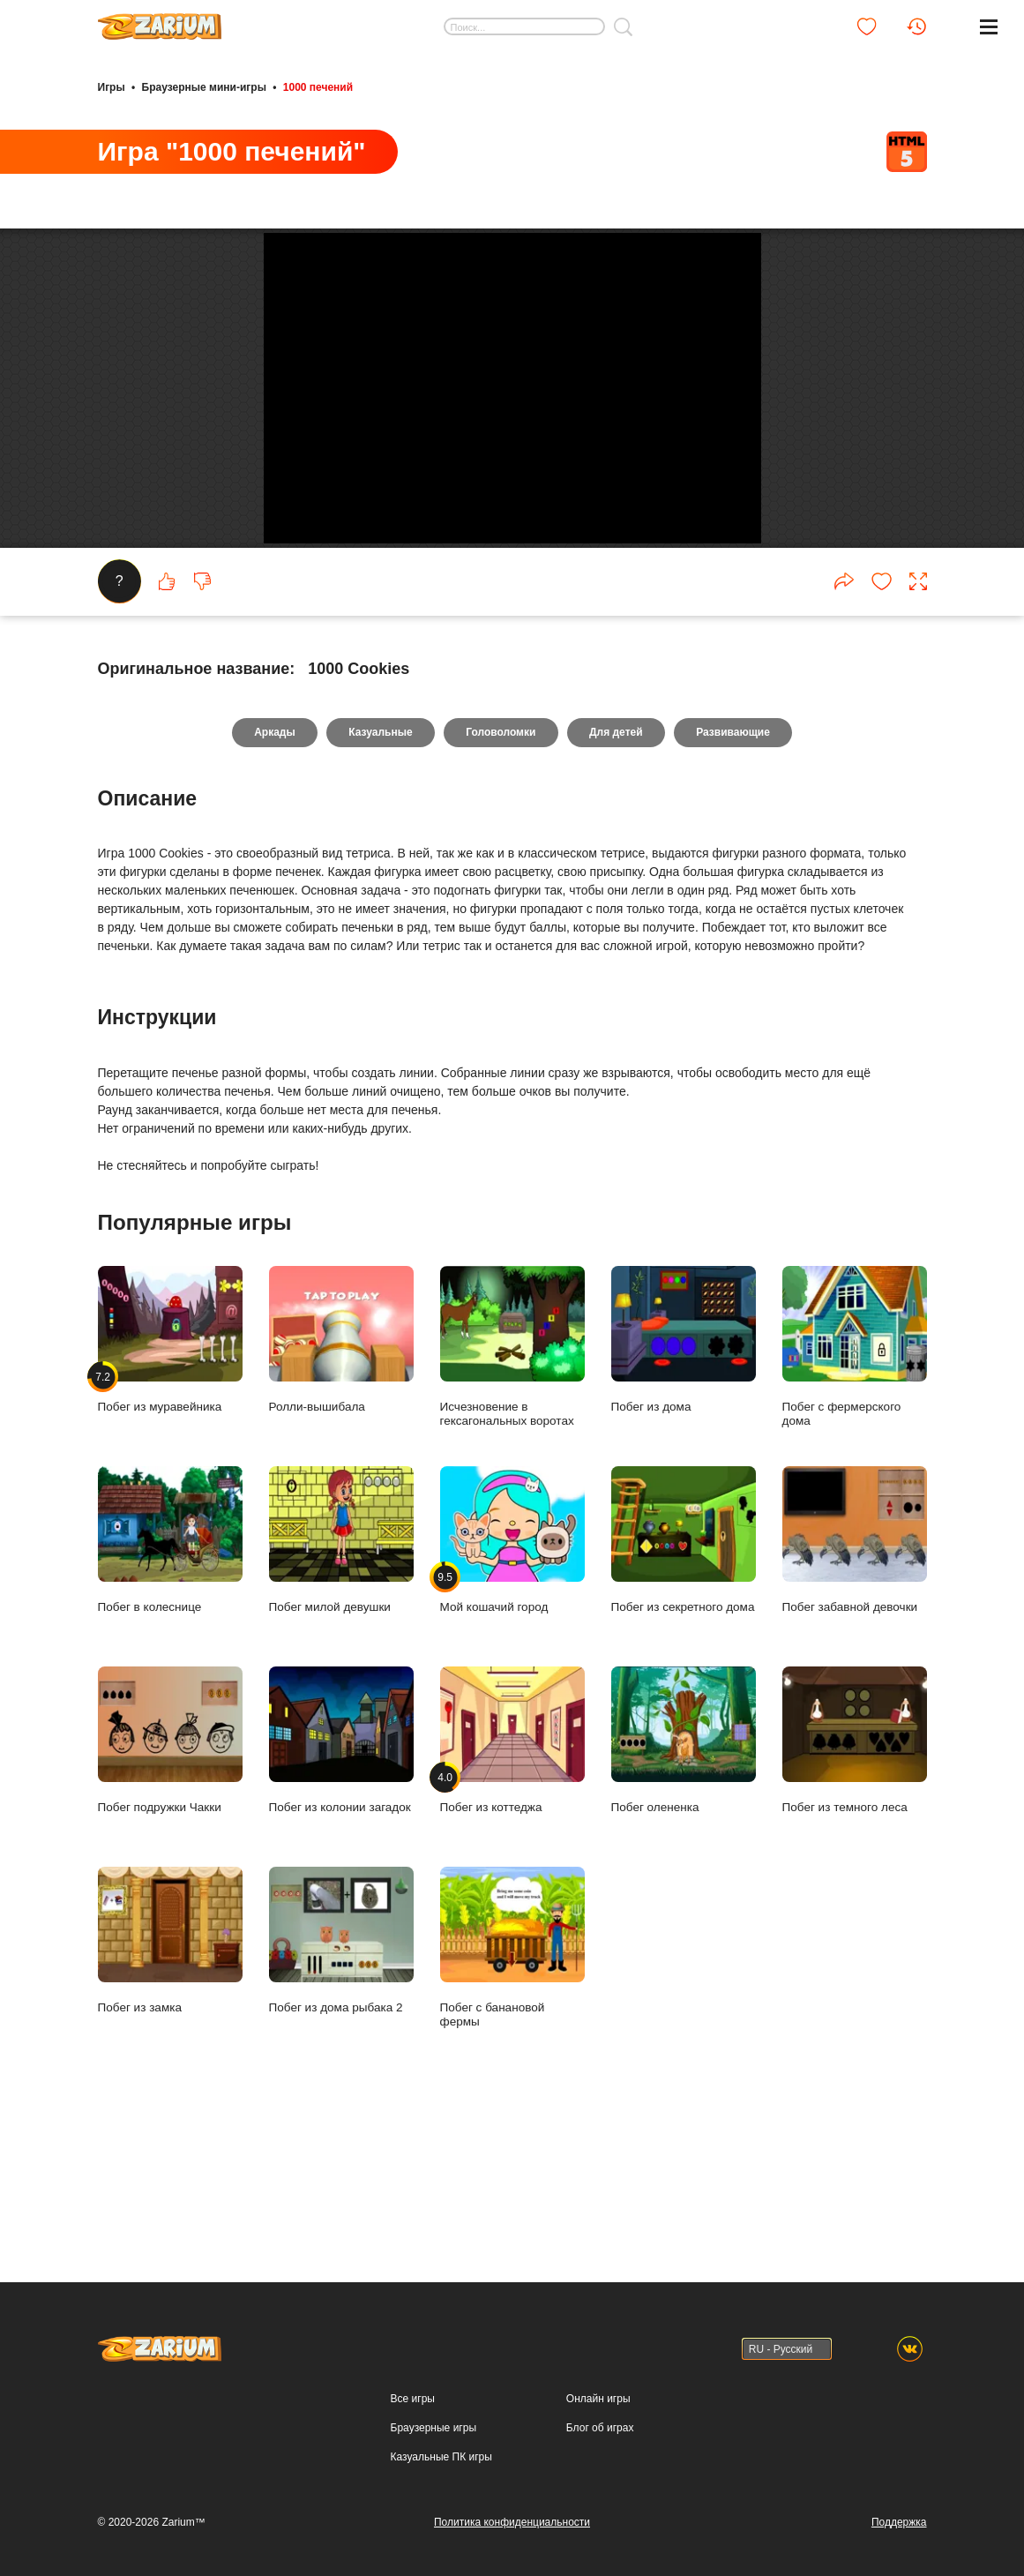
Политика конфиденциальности (512, 2522)
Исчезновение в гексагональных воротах (512, 1479)
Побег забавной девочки (854, 1673)
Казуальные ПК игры (441, 2457)
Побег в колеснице (170, 1673)
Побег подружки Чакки (170, 1873)
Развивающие (736, 865)
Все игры (413, 2399)
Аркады (272, 865)
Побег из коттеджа (512, 1873)
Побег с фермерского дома (854, 1479)
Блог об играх (600, 2428)
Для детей (617, 865)
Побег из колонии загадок (341, 1873)
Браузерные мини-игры (204, 86)
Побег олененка (683, 1873)
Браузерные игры (433, 2428)
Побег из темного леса (854, 1873)
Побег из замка (170, 2073)
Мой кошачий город (512, 1673)
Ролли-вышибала (341, 1472)
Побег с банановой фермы (512, 2080)
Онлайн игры (598, 2399)
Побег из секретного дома (683, 1673)
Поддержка (899, 2522)
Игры (111, 86)
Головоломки (500, 865)
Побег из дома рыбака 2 (341, 2073)
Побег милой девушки (341, 1673)
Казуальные (379, 865)
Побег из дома (683, 1472)
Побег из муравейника (170, 1472)
